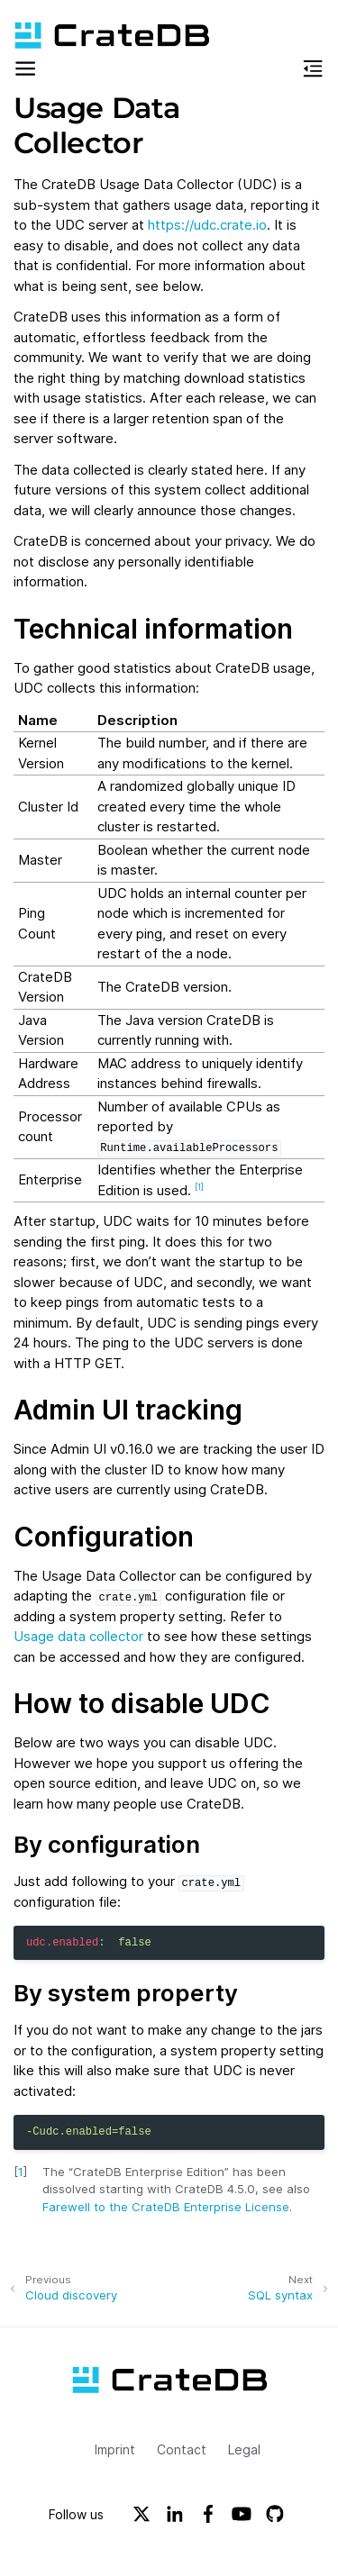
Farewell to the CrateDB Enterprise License (165, 2207)
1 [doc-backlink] (20, 2171)
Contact (181, 2449)
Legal (244, 2449)
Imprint (115, 2449)
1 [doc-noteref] (199, 1187)
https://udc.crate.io (207, 224)
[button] (25, 71)
